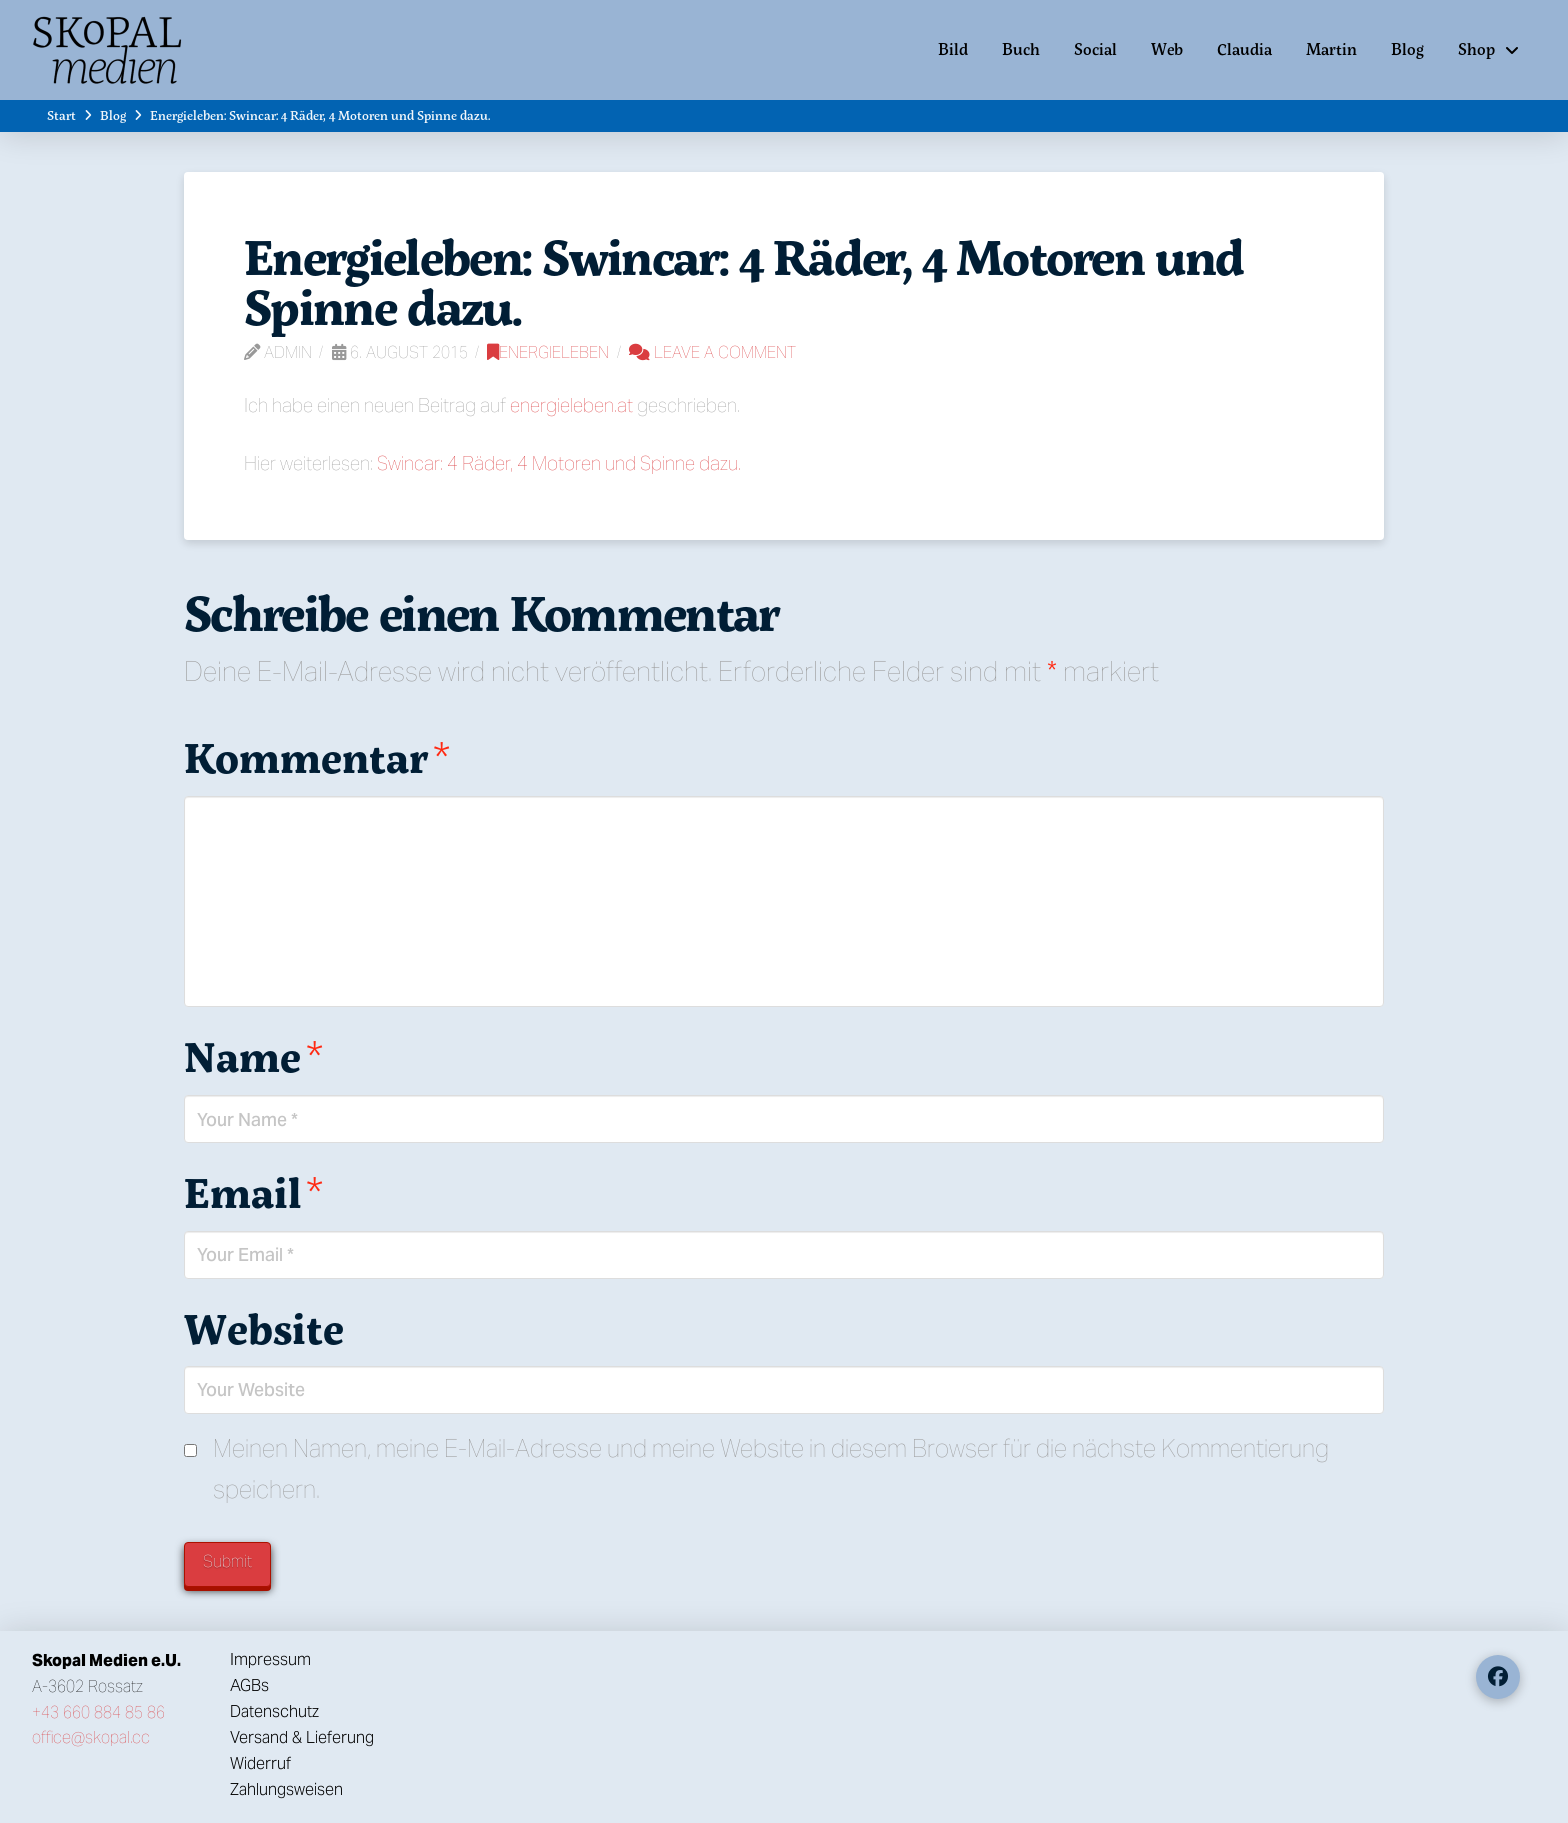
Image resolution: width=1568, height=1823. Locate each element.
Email (253, 1192)
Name (253, 1056)
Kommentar (317, 757)
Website (264, 1328)
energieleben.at (571, 405)
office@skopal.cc (91, 1737)
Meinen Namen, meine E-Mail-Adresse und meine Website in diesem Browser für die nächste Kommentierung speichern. (771, 1469)
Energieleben (548, 352)
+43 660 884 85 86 (98, 1712)
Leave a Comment (712, 352)
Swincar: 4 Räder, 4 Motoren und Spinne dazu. (559, 463)
